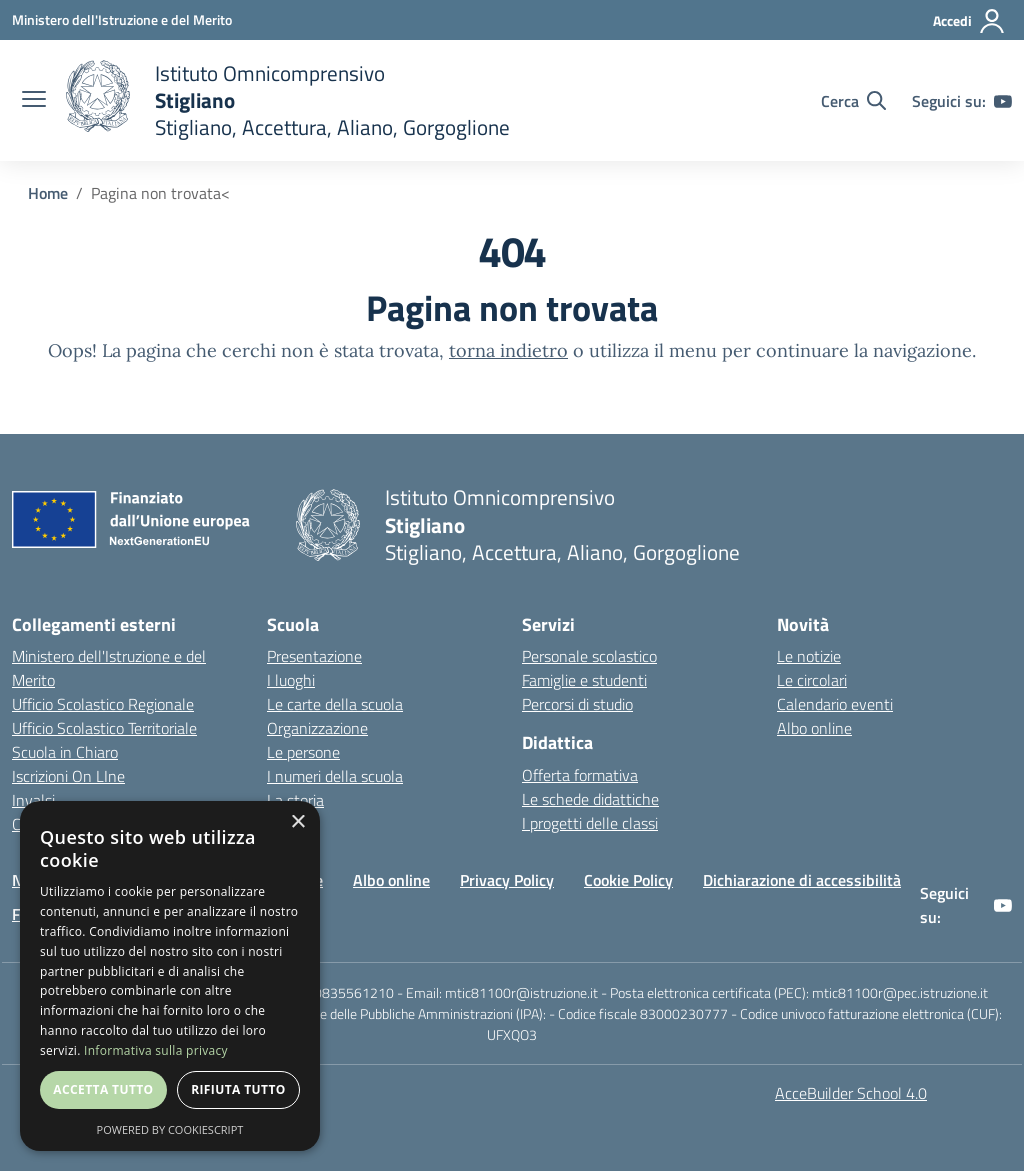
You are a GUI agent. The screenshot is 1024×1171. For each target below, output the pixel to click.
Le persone (303, 752)
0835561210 (354, 992)
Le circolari (812, 680)
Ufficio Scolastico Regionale (103, 704)
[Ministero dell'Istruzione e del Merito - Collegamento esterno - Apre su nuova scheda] (122, 19)
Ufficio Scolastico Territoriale (104, 728)
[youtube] (1003, 101)
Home (48, 193)
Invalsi (33, 800)
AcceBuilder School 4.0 (851, 1093)
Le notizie (809, 656)
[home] (288, 100)
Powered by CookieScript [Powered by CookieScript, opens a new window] (170, 1129)
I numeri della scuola (335, 776)
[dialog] (170, 976)
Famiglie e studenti (584, 680)
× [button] (297, 822)
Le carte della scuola (335, 704)
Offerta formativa (580, 775)
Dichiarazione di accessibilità (802, 880)
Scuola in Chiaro (65, 752)
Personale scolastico (589, 656)
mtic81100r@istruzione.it (521, 992)
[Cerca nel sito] (853, 101)
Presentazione (314, 656)
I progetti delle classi (590, 823)
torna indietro (508, 350)
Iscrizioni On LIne (68, 776)
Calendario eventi (835, 704)
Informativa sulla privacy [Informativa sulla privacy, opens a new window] (156, 1050)
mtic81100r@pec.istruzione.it (900, 992)
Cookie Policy (628, 880)
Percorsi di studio (577, 704)
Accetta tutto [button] (103, 1089)
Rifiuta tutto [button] (238, 1089)
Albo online (814, 728)
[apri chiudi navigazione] (34, 101)
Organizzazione (317, 728)
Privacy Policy (507, 880)
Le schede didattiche (590, 799)
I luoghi (291, 680)
